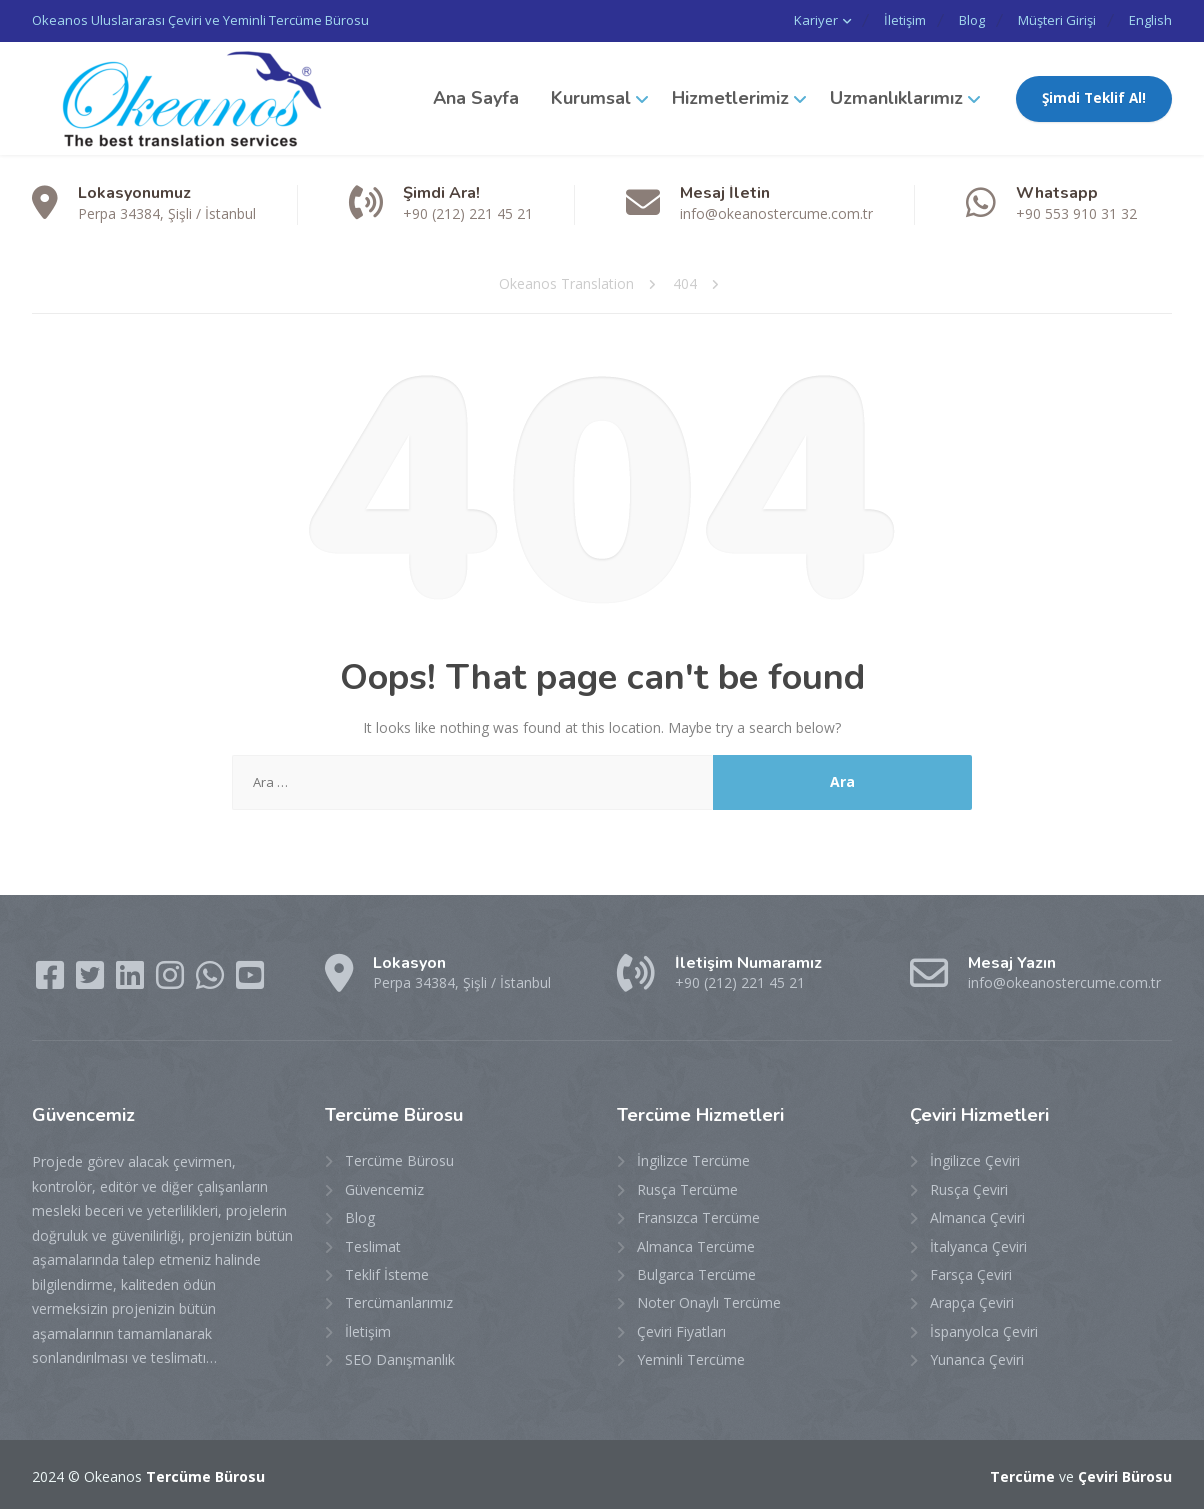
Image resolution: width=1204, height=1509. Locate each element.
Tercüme (1022, 1474)
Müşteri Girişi (1051, 20)
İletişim (887, 20)
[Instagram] (172, 979)
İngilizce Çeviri (975, 1159)
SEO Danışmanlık (400, 1358)
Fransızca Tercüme (698, 1216)
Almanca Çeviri (977, 1216)
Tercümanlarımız (399, 1301)
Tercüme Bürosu (399, 1159)
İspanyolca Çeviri (984, 1329)
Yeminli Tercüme (691, 1358)
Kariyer (794, 20)
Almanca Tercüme (696, 1244)
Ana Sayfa (476, 97)
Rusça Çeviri (969, 1187)
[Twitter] (92, 979)
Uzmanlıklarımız (896, 97)
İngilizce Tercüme (693, 1159)
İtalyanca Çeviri (978, 1244)
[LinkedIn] (132, 979)
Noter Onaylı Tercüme (709, 1301)
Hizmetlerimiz (730, 97)
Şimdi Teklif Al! (1094, 97)
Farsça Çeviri (971, 1273)
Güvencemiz (384, 1187)
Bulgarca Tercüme (696, 1273)
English (1150, 20)
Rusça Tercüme (687, 1187)
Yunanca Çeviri (977, 1358)
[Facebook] (52, 979)
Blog (960, 20)
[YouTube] (250, 979)
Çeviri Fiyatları (681, 1329)
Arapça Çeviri (972, 1301)
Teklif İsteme (387, 1273)
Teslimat (373, 1244)
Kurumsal (591, 97)
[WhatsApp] (212, 979)
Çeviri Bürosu (1125, 1474)
